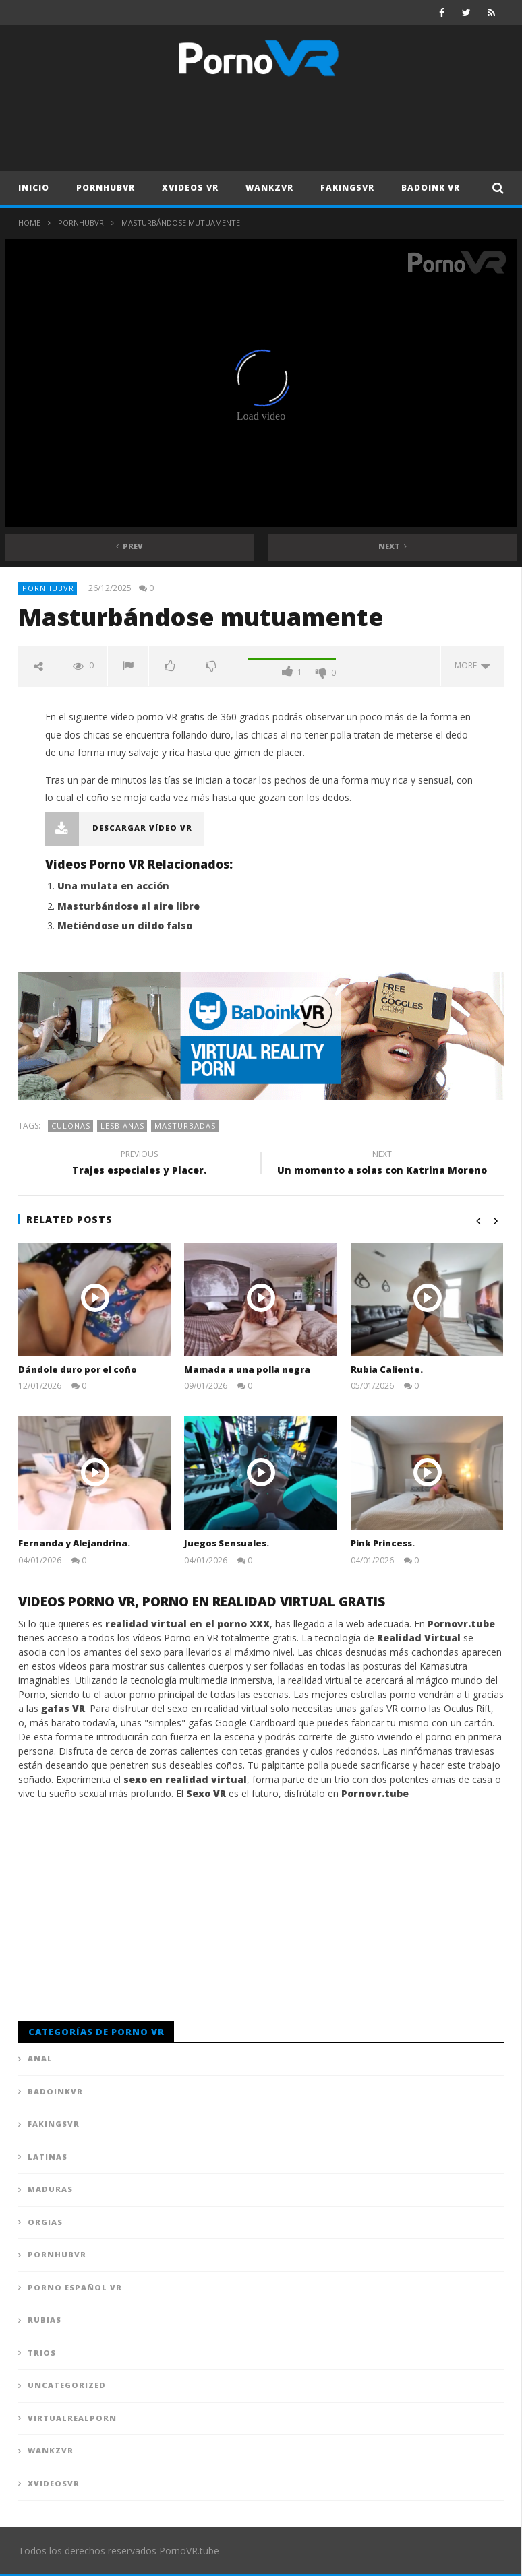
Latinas (47, 2156)
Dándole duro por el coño (77, 1369)
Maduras (50, 2189)
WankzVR (269, 187)
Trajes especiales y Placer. (140, 1164)
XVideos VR (190, 187)
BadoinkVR (55, 2091)
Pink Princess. (383, 1543)
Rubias (44, 2320)
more (472, 665)
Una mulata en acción (113, 885)
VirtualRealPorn (72, 2418)
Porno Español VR (75, 2287)
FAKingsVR (347, 187)
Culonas (70, 1126)
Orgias (45, 2222)
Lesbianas (122, 1126)
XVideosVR (54, 2483)
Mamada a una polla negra (247, 1369)
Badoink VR (430, 187)
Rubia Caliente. (387, 1369)
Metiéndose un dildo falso (124, 925)
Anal (40, 2058)
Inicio (33, 187)
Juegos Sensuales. (226, 1543)
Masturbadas (185, 1126)
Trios (42, 2353)
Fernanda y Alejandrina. (74, 1543)
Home (29, 223)
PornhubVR (105, 187)
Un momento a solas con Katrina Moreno (382, 1164)
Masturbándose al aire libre (128, 906)
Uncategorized (67, 2385)
